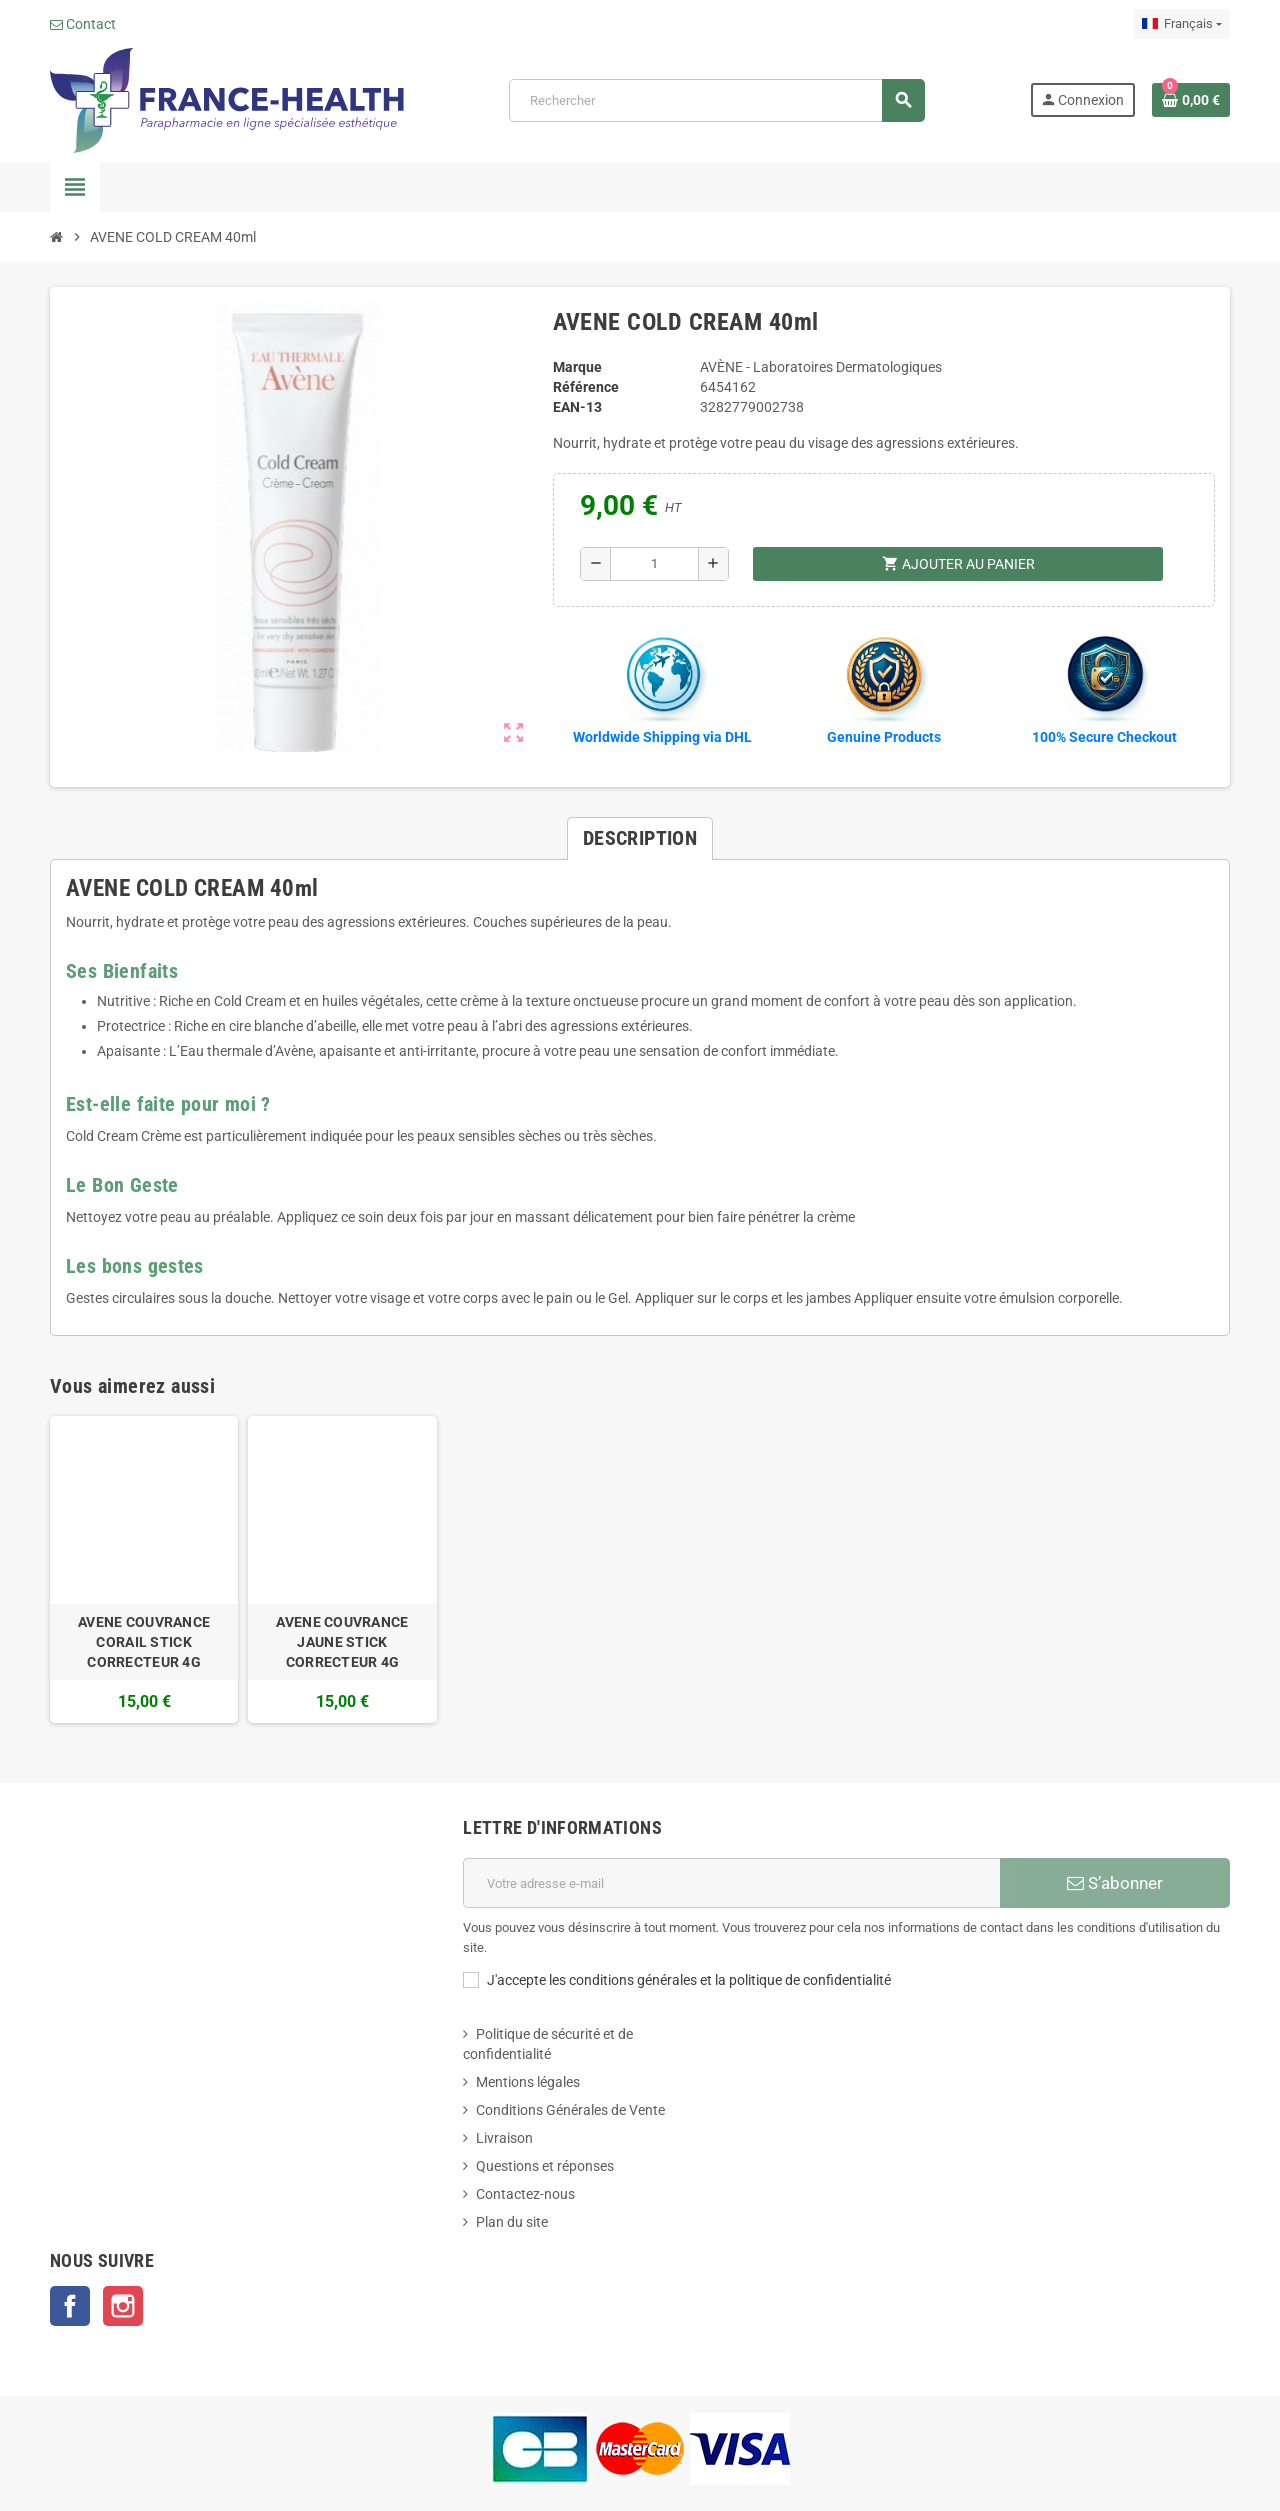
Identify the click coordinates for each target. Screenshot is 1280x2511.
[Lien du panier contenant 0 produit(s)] (1191, 100)
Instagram (123, 2306)
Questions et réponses (545, 2166)
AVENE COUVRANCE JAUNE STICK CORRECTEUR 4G (342, 1642)
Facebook (70, 2306)
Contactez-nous (525, 2194)
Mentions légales (528, 2082)
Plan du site (512, 2222)
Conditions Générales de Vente (570, 2110)
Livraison (504, 2138)
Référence (586, 387)
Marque (577, 367)
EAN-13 (577, 407)
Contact (83, 24)
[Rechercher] (717, 100)
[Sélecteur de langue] (1182, 24)
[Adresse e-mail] (731, 1883)
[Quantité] (654, 564)
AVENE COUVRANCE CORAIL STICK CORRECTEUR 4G (144, 1642)
